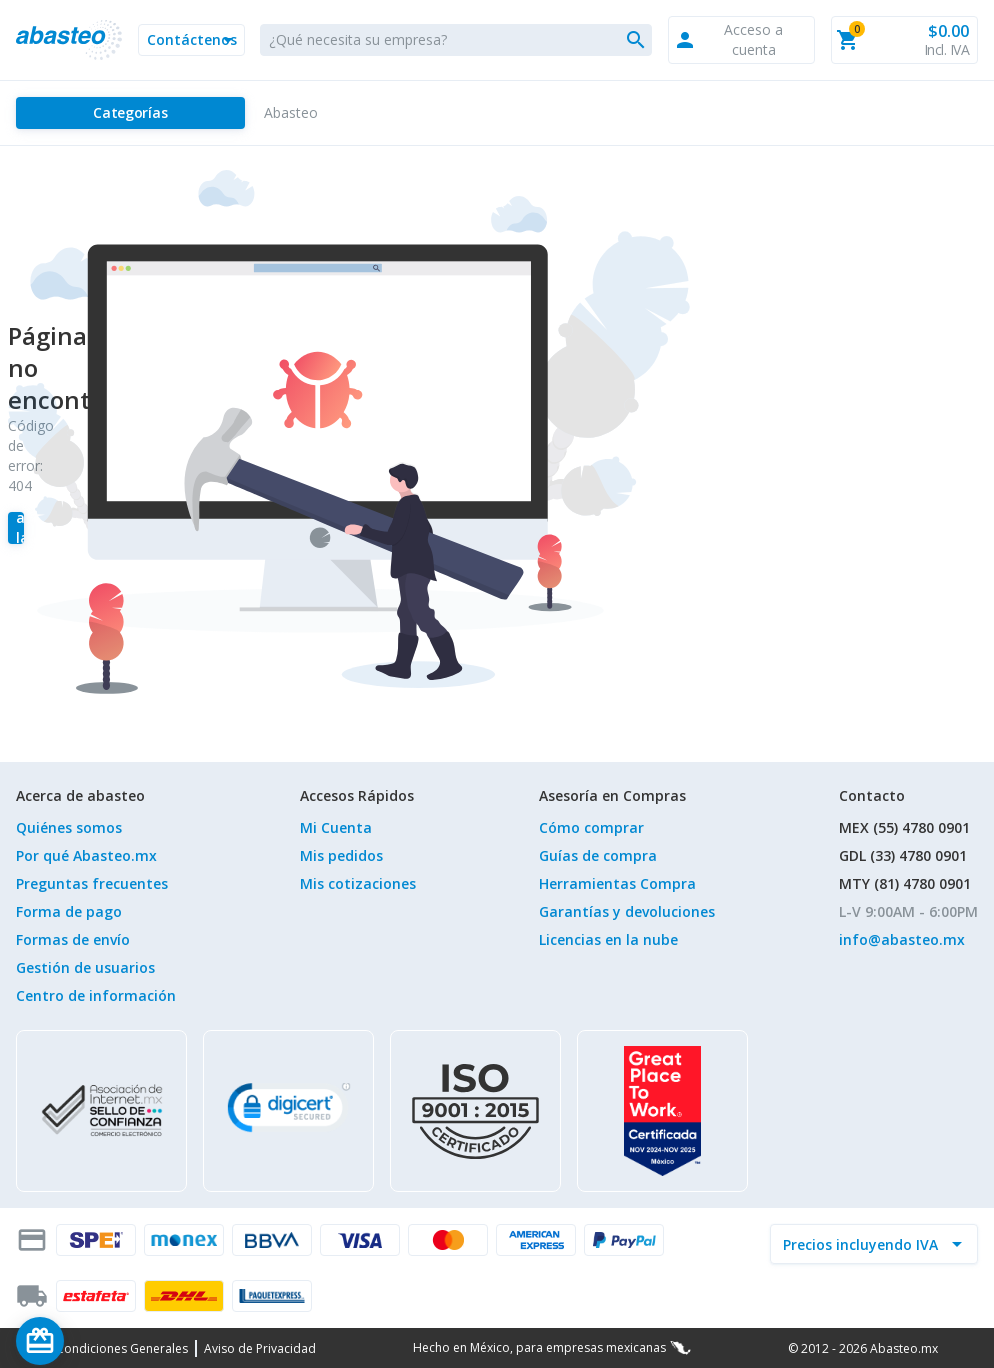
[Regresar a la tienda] (16, 528)
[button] (191, 40)
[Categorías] (130, 113)
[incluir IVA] (862, 1244)
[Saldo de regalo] (101, 1341)
